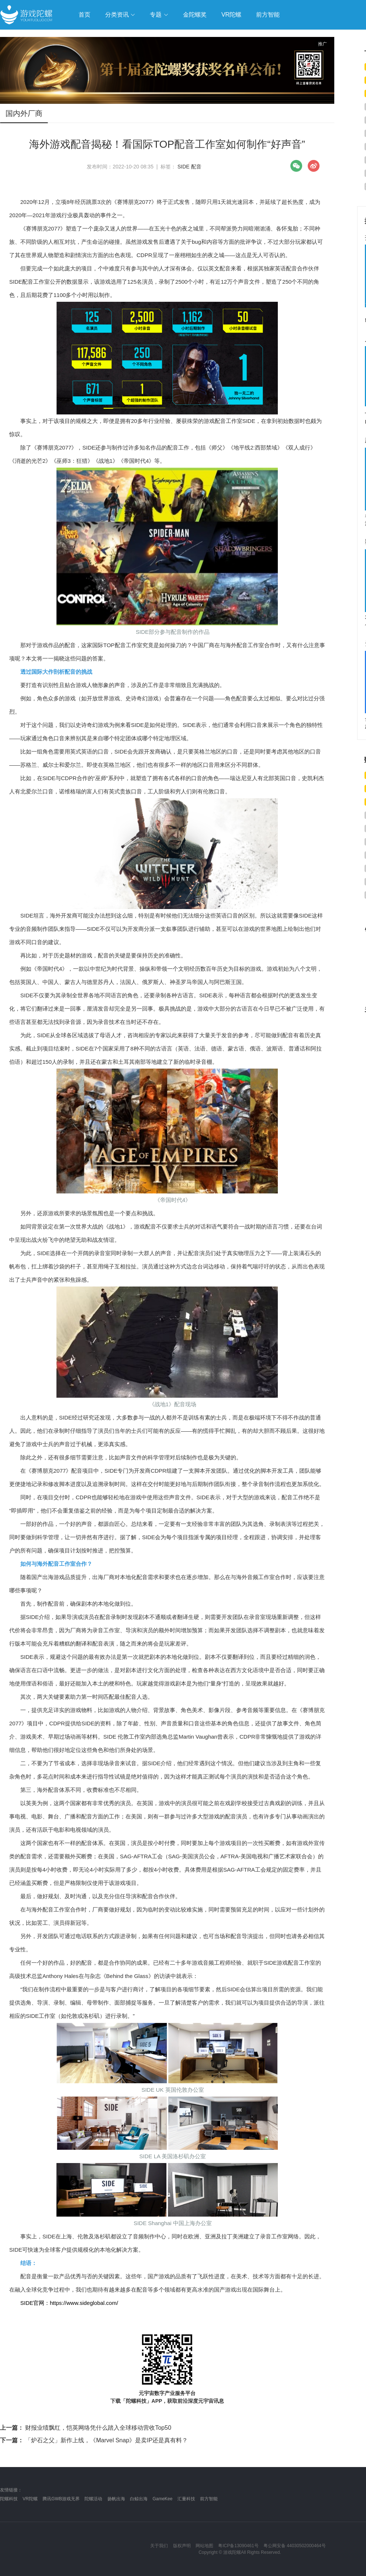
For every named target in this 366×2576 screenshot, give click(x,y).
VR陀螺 (30, 2498)
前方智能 (209, 2498)
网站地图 (204, 2545)
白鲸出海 (139, 2498)
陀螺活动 (93, 2498)
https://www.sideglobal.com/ (84, 2303)
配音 (196, 167)
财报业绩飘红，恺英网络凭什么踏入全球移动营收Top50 (85, 2428)
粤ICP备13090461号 (238, 2545)
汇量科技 (186, 2498)
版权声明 (182, 2545)
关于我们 (159, 2545)
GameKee (162, 2498)
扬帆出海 (116, 2498)
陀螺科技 (9, 2498)
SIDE (183, 167)
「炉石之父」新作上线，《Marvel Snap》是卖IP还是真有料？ (94, 2440)
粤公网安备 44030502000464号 (294, 2545)
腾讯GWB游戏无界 (61, 2498)
